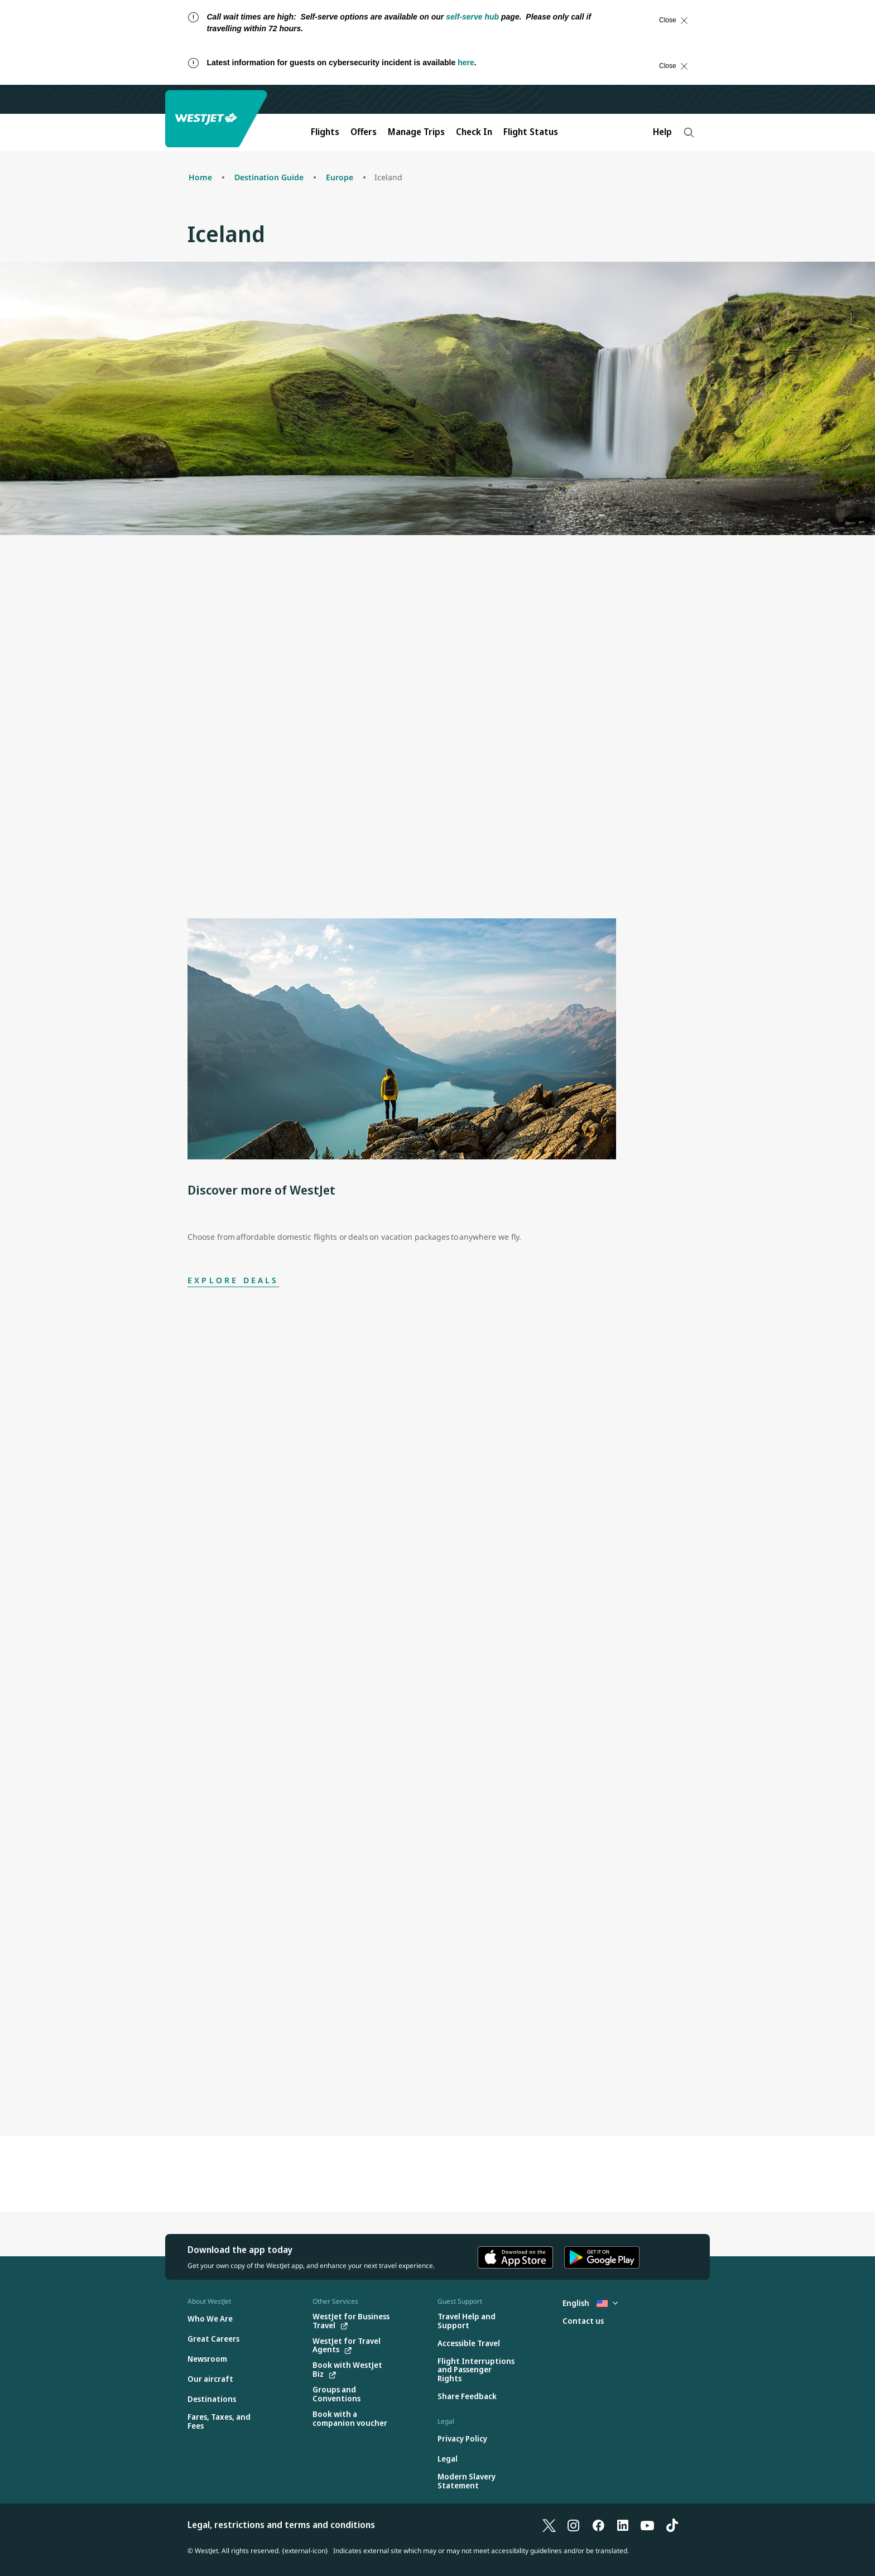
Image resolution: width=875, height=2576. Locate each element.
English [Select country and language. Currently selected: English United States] (590, 2303)
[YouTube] (647, 2525)
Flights (325, 132)
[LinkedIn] (622, 2525)
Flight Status (530, 132)
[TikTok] (672, 2525)
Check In (474, 132)
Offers (363, 132)
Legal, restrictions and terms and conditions (281, 2525)
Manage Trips (416, 132)
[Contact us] (583, 2321)
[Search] (688, 132)
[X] (549, 2525)
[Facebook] (598, 2525)
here (466, 62)
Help (662, 132)
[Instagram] (573, 2525)
